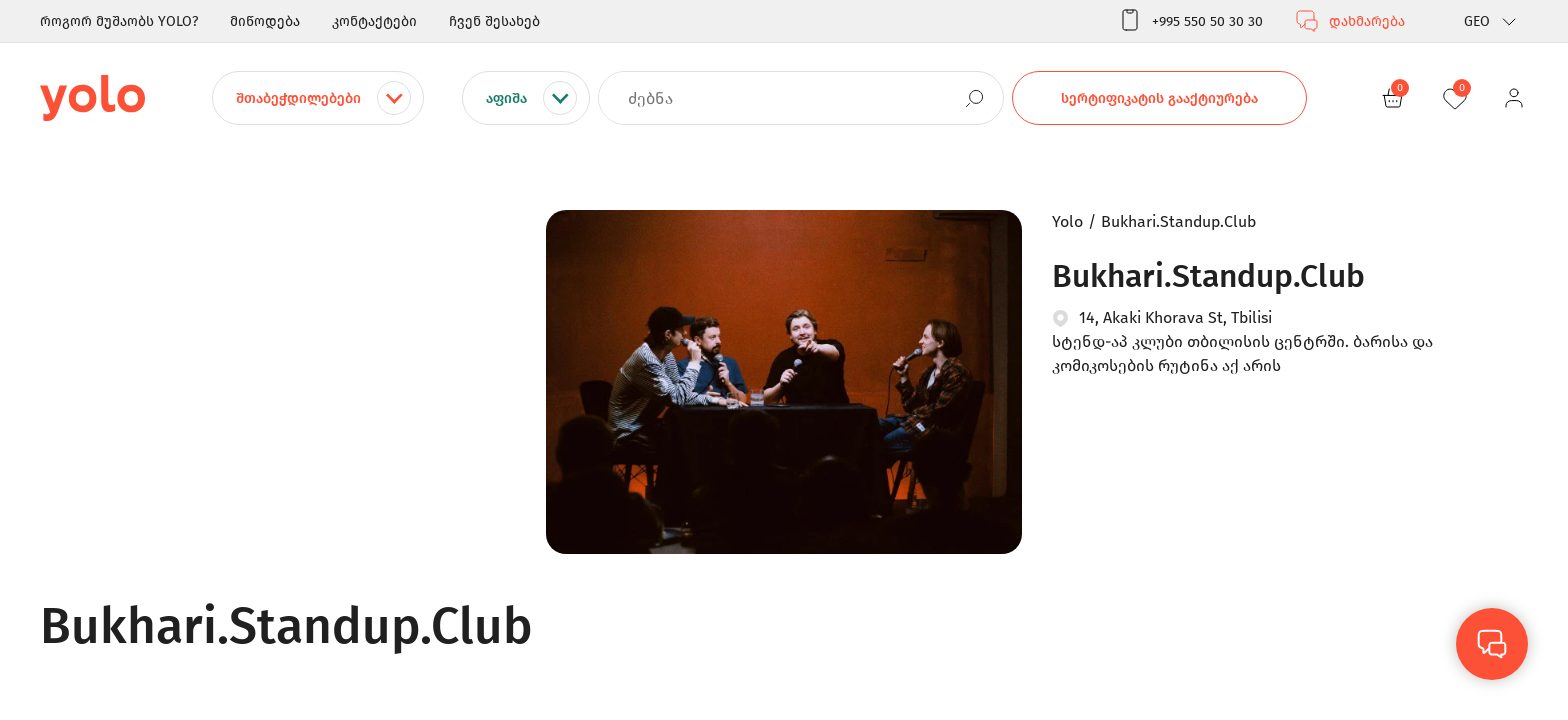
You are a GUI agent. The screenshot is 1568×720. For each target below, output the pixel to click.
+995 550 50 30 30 (1190, 21)
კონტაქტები (374, 21)
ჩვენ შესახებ (494, 21)
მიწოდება (265, 21)
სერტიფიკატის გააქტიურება (1159, 98)
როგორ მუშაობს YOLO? (119, 21)
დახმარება (1350, 21)
